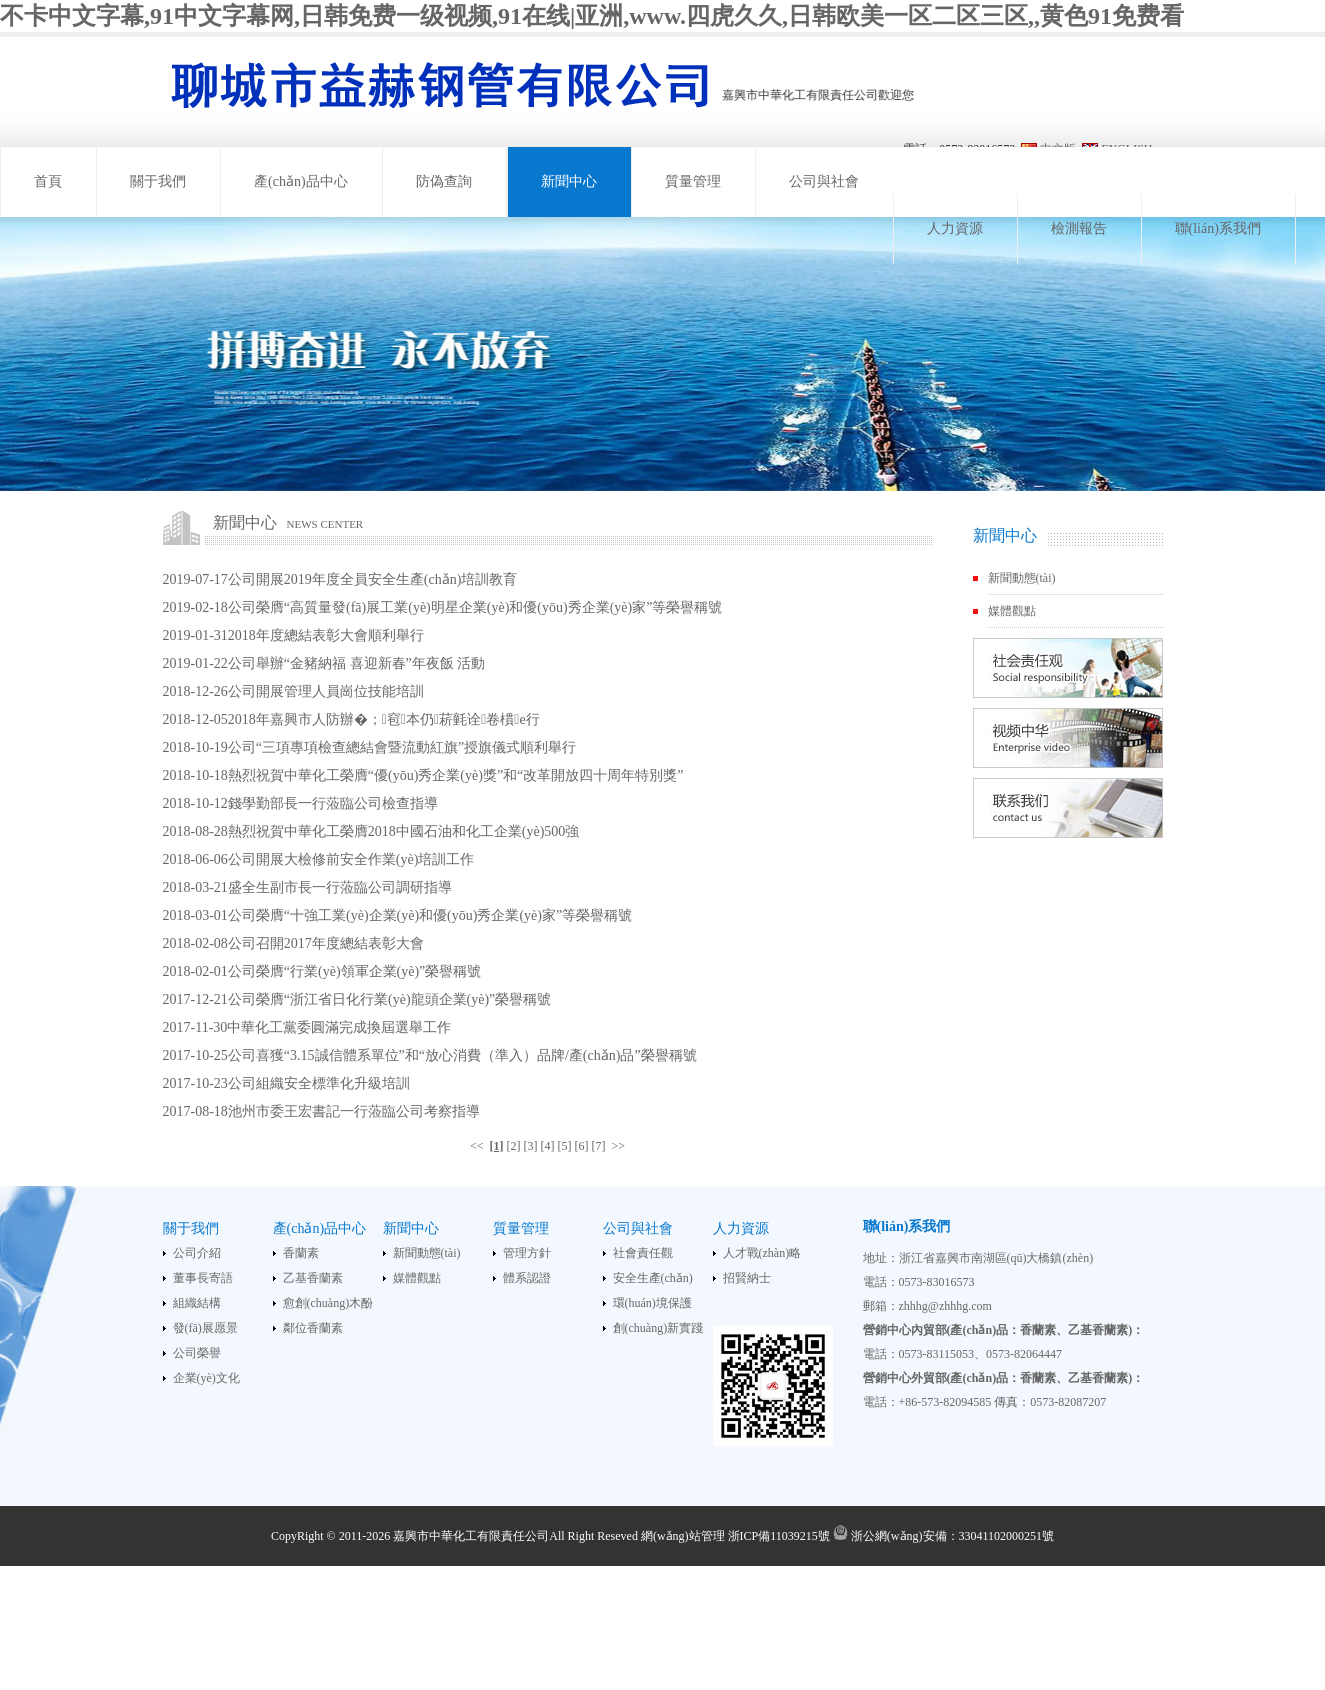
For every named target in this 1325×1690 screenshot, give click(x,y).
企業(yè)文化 (206, 1378)
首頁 (48, 181)
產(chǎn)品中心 (301, 181)
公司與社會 (824, 181)
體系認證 (527, 1278)
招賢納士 (747, 1278)
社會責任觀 (643, 1253)
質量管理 (693, 181)
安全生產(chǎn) (653, 1278)
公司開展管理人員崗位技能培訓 (326, 691)
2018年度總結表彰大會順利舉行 (326, 635)
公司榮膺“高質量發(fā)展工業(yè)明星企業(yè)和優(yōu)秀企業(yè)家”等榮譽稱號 (475, 607)
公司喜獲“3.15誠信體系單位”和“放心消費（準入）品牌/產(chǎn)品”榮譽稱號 (462, 1055)
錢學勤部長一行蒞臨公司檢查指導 (333, 803)
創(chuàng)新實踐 (658, 1328)
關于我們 (158, 181)
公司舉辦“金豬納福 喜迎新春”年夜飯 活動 (356, 663)
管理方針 (527, 1253)
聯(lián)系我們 (1218, 228)
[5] (565, 1146)
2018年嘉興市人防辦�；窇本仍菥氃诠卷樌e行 (384, 719)
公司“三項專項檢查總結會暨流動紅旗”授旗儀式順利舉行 (402, 747)
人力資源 (955, 228)
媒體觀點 (1012, 611)
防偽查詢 (444, 181)
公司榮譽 (197, 1353)
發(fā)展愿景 (205, 1328)
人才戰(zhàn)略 (762, 1253)
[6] (582, 1146)
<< (477, 1146)
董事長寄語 (203, 1278)
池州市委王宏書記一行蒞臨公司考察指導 (354, 1111)
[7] (599, 1146)
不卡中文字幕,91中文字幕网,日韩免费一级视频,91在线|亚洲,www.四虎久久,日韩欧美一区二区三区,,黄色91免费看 (592, 16)
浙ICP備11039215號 (779, 1536)
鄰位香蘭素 (313, 1328)
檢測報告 (1079, 228)
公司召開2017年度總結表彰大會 (326, 943)
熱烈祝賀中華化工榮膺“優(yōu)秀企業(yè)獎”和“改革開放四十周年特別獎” (456, 775)
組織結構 (197, 1303)
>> (619, 1146)
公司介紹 (197, 1253)
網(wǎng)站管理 (683, 1536)
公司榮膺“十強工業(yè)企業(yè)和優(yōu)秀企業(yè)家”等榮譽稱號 (430, 915)
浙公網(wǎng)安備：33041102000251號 (943, 1536)
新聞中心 (569, 181)
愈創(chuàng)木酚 (328, 1303)
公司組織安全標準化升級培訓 (319, 1083)
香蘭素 (301, 1253)
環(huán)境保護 (652, 1303)
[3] (531, 1146)
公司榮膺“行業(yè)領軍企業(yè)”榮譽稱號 (355, 971)
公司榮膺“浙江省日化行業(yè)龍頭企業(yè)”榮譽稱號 (390, 999)
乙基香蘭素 (313, 1278)
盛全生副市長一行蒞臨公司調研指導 (340, 887)
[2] (514, 1146)
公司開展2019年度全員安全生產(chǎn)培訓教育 (373, 579)
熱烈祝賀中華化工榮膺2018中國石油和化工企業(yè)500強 (404, 831)
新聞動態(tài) (1022, 578)
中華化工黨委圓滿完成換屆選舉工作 (339, 1027)
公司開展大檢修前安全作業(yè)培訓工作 (351, 859)
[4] (548, 1146)
